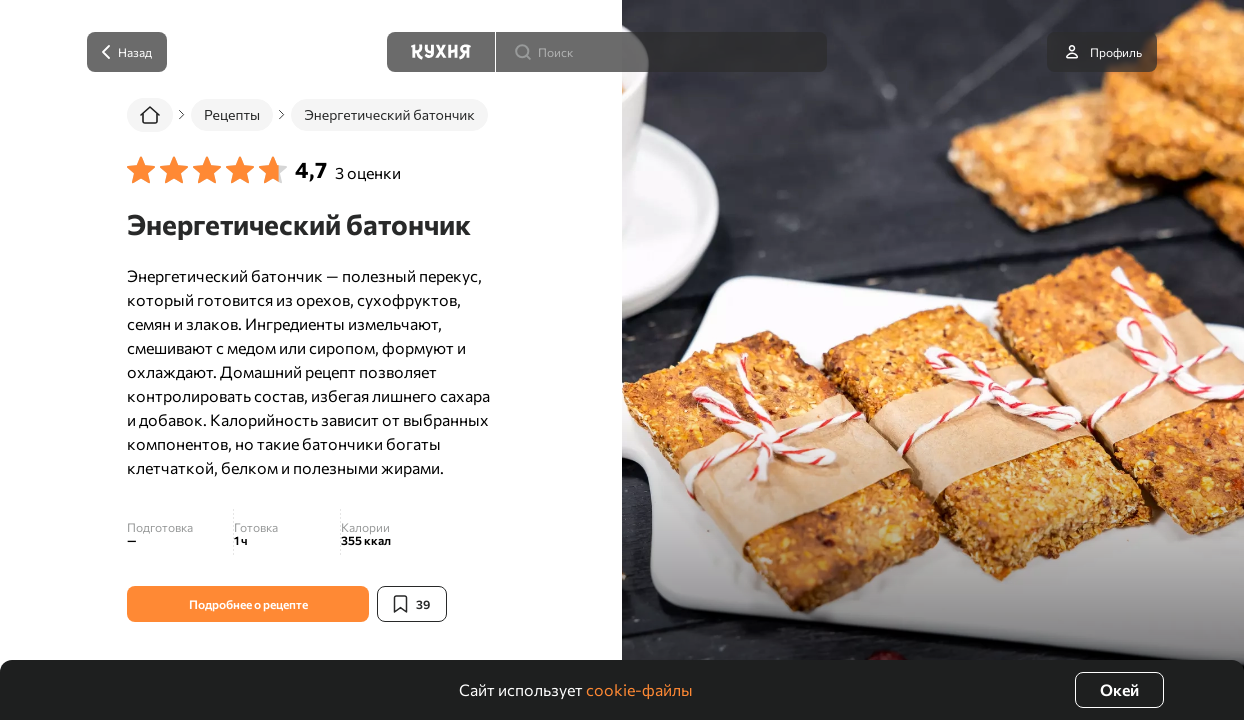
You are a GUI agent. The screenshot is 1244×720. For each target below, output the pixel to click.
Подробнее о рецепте (248, 604)
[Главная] (150, 115)
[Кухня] (441, 52)
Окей (1119, 689)
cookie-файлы (639, 689)
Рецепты (232, 114)
